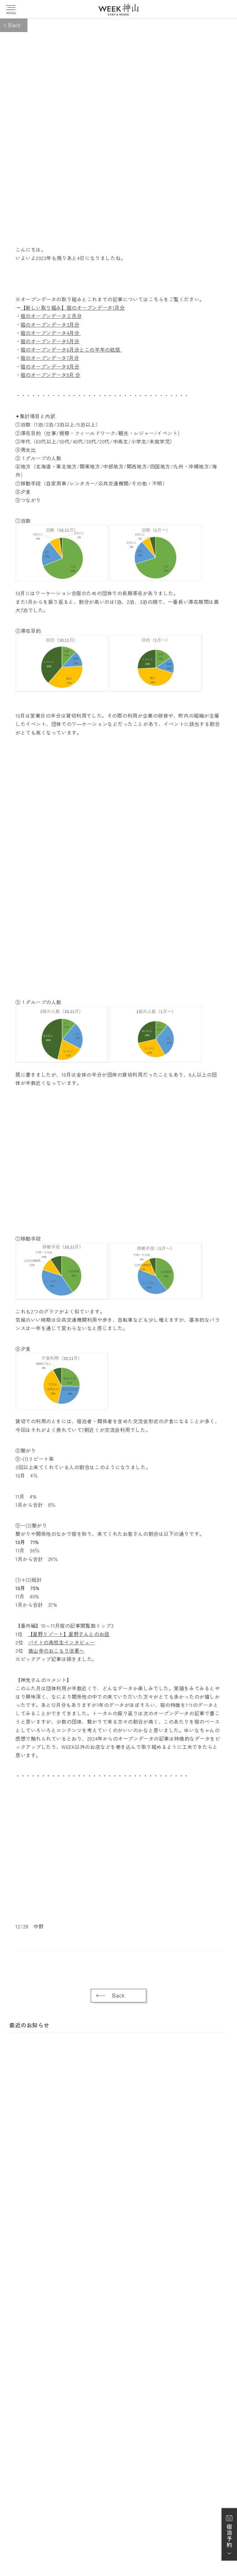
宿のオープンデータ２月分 (51, 315)
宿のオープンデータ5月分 (50, 341)
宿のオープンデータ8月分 (50, 366)
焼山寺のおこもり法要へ (56, 1650)
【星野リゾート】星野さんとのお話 (69, 1634)
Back (14, 25)
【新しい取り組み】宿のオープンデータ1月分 (73, 307)
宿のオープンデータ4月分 (51, 332)
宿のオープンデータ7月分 (50, 357)
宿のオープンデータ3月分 (50, 324)
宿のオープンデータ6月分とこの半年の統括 (71, 349)
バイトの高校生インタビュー (61, 1642)
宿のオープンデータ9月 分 (51, 374)
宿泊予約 (229, 2536)
